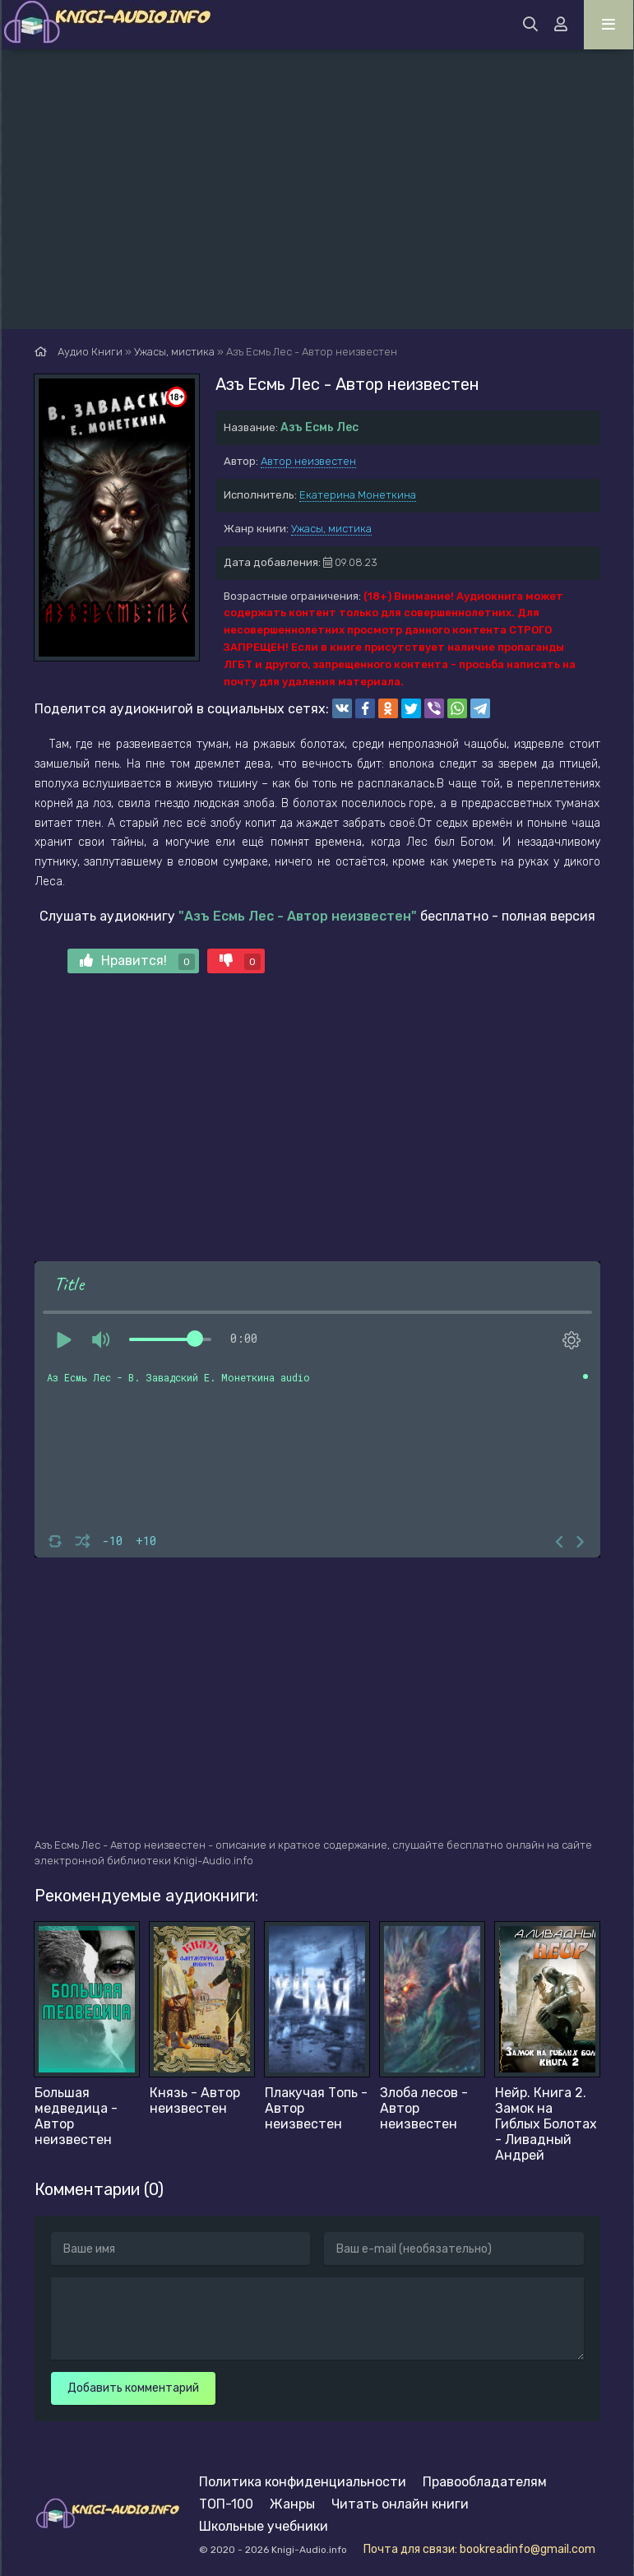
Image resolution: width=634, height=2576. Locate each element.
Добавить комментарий (133, 2388)
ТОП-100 (226, 2504)
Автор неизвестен (308, 461)
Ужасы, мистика (331, 528)
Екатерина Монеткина (357, 495)
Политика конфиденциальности (302, 2482)
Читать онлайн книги (400, 2504)
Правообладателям (485, 2482)
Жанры (292, 2504)
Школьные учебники (263, 2526)
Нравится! (137, 961)
